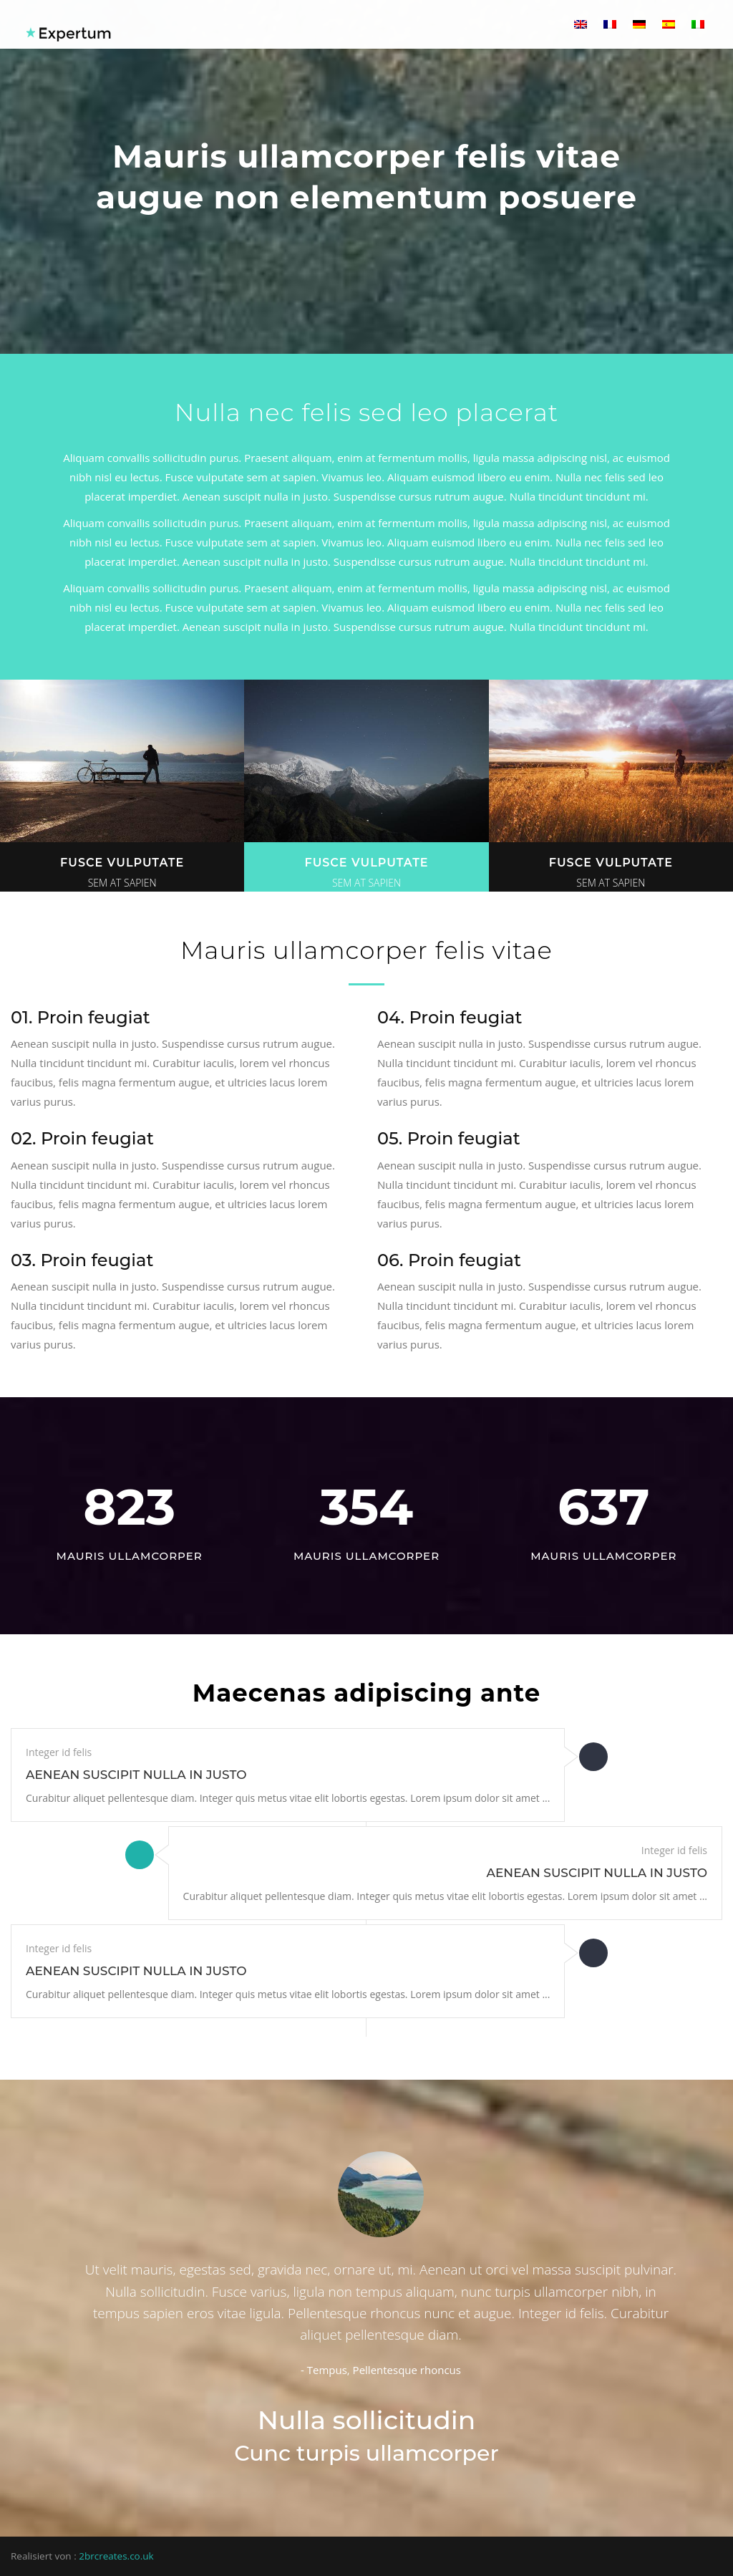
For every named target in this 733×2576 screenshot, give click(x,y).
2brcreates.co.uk (116, 2556)
